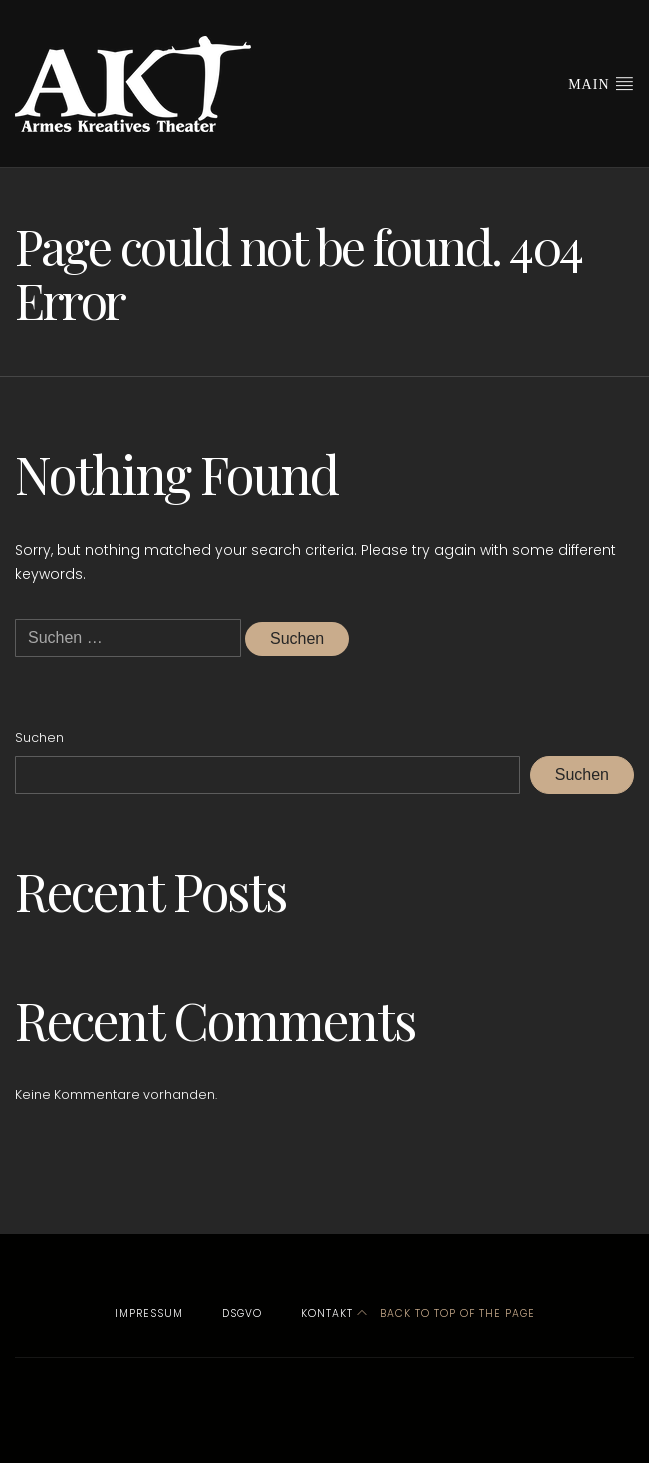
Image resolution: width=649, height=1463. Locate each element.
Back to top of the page (446, 1313)
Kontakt (327, 1313)
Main (601, 83)
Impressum (149, 1313)
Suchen (39, 737)
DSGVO (242, 1313)
